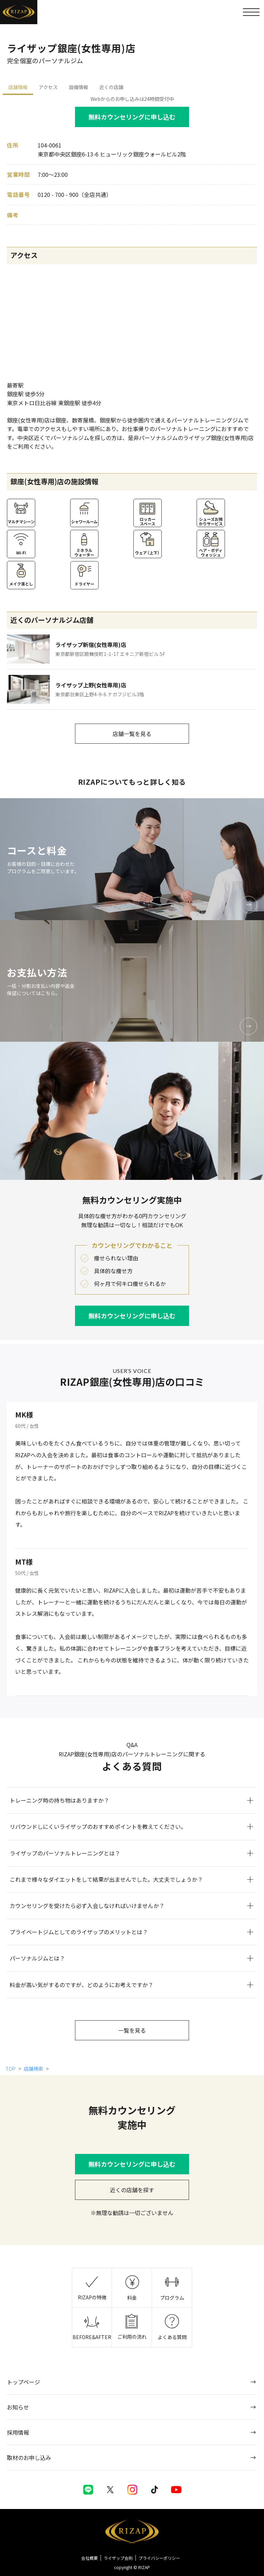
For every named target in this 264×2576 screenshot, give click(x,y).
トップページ (23, 2382)
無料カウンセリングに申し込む (132, 116)
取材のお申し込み (29, 2457)
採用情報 (18, 2432)
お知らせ (18, 2407)
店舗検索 (33, 2068)
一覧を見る (132, 2030)
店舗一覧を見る (132, 733)
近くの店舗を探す (132, 2190)
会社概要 (89, 2558)
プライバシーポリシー (159, 2558)
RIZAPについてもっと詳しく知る (132, 782)
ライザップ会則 (118, 2558)
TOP (11, 2068)
